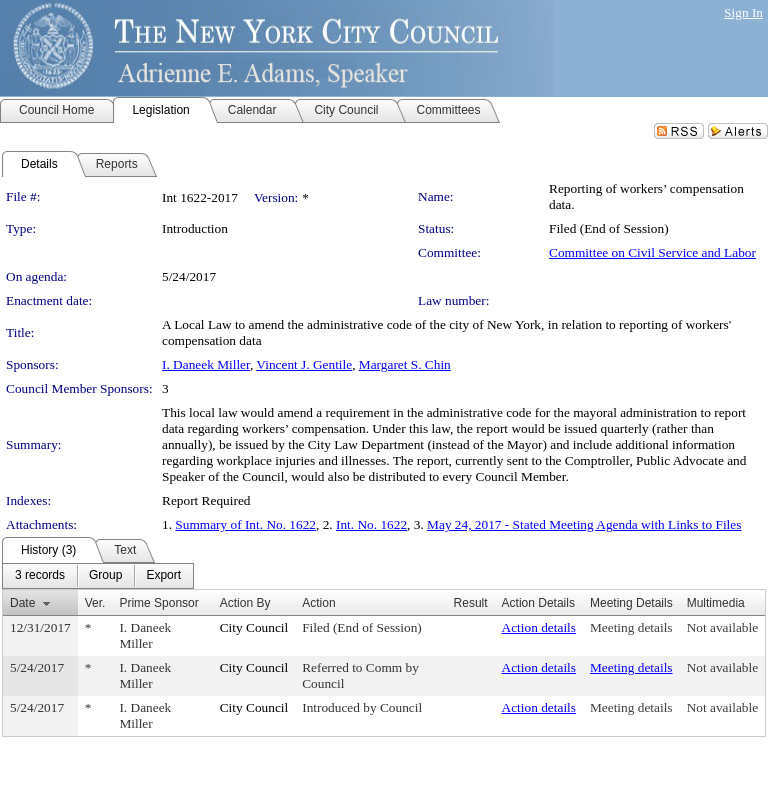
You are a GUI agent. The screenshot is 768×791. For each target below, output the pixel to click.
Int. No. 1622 (371, 524)
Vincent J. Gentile (304, 364)
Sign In (743, 12)
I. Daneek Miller (206, 364)
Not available (722, 627)
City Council (254, 627)
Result (471, 603)
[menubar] (98, 576)
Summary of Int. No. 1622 (245, 524)
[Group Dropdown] (105, 576)
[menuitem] (40, 576)
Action (318, 603)
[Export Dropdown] (163, 576)
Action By (245, 603)
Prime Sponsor (158, 603)
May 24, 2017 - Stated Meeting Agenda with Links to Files (584, 524)
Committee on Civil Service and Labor (652, 252)
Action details (539, 627)
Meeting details (631, 627)
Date (22, 603)
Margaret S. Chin (405, 364)
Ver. (95, 603)
